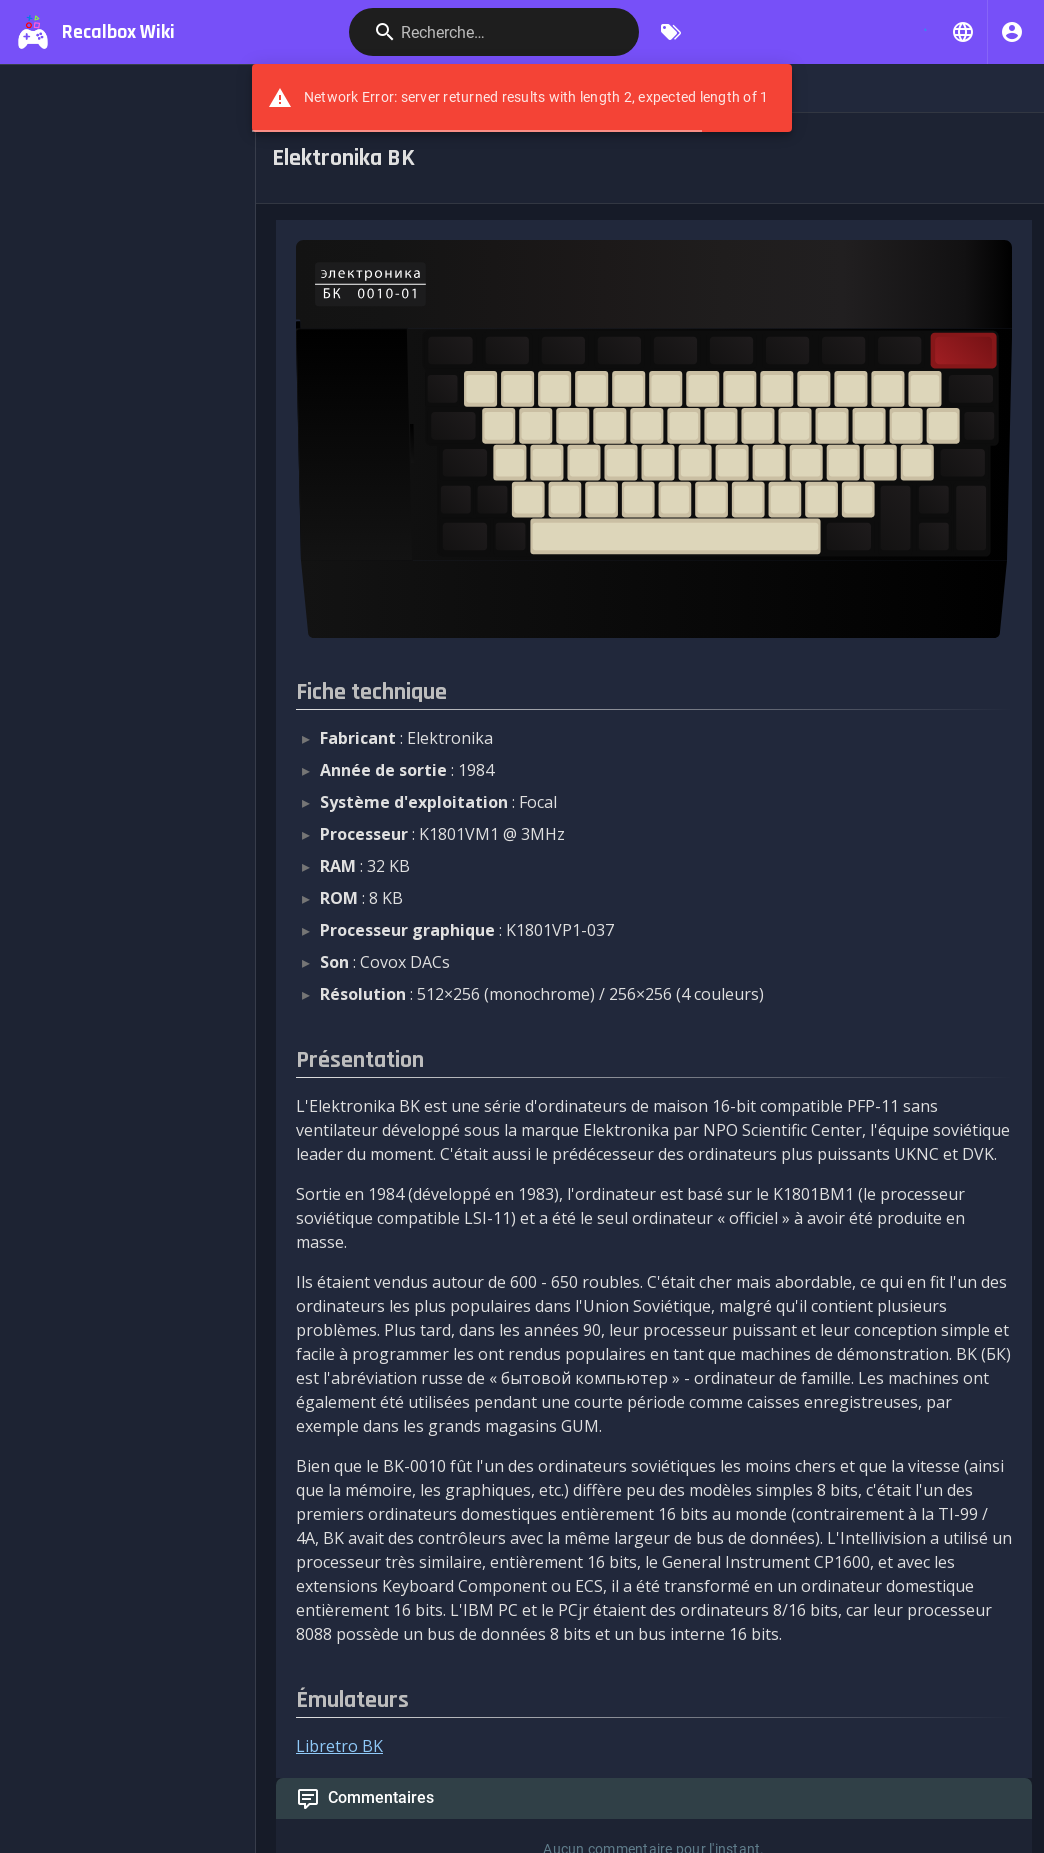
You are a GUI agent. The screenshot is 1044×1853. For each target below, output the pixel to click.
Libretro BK (339, 1746)
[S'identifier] (1012, 32)
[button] (963, 32)
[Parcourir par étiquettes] (671, 32)
